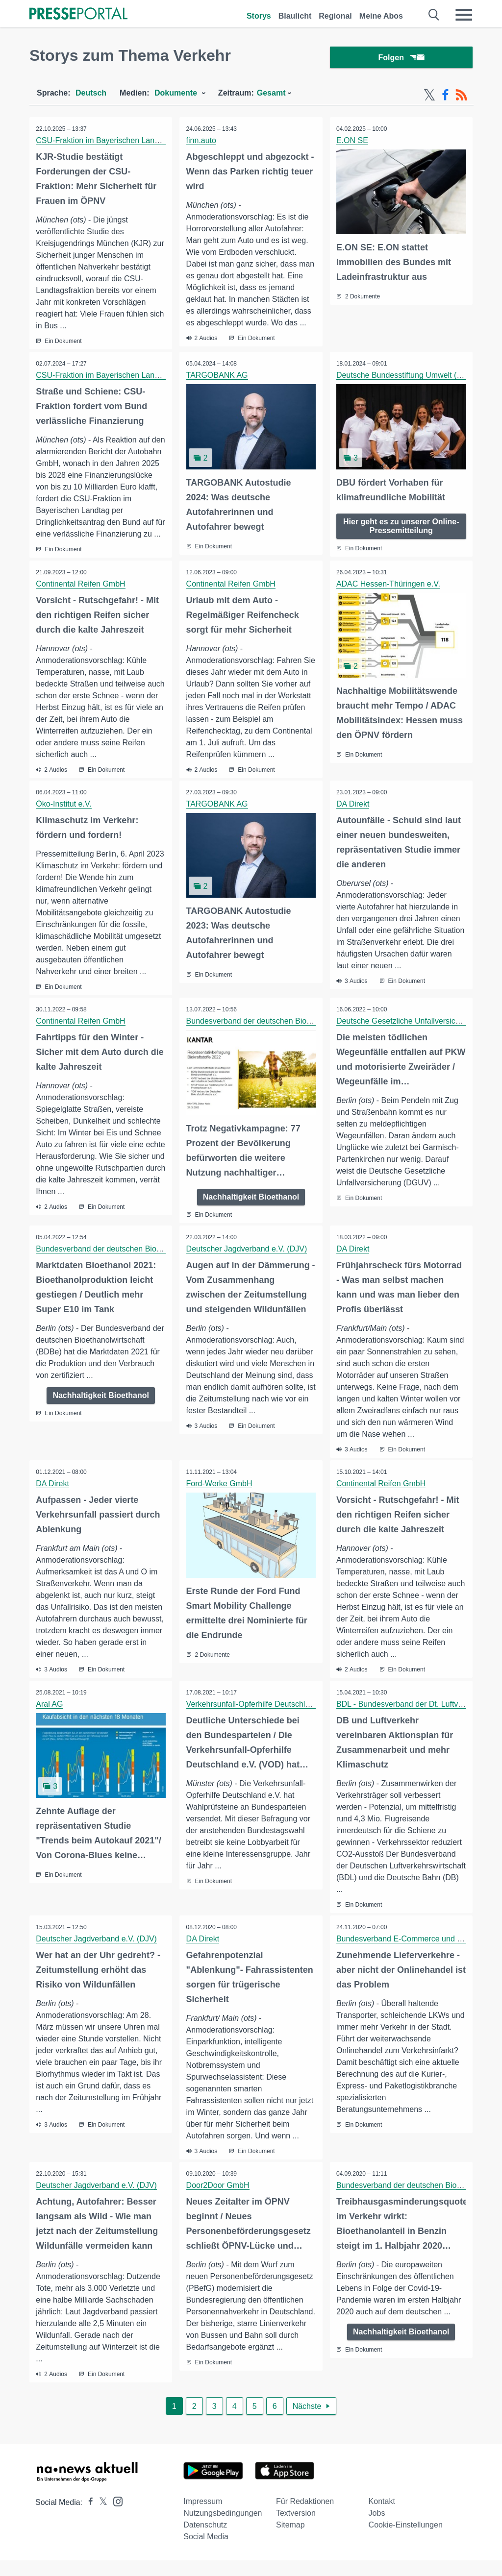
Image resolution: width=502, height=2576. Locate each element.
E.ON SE (353, 142)
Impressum (202, 2517)
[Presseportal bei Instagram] (115, 2516)
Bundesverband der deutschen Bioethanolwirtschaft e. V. (285, 1036)
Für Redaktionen (305, 2517)
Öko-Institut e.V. (64, 818)
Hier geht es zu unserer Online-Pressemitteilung (401, 527)
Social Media (205, 2552)
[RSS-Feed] (461, 97)
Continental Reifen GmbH (81, 598)
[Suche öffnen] (434, 15)
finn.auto (202, 142)
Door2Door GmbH (218, 2201)
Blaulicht (295, 16)
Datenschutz (205, 2540)
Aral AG (50, 1719)
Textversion (296, 2529)
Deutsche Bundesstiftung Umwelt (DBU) (407, 377)
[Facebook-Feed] (445, 97)
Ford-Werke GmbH (220, 1498)
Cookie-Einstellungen (406, 2540)
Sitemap (290, 2540)
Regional (335, 16)
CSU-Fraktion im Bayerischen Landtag (104, 142)
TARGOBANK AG (218, 377)
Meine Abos (381, 16)
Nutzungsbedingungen (222, 2529)
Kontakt (382, 2517)
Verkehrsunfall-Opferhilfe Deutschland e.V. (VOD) (273, 1719)
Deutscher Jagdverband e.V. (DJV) (247, 1263)
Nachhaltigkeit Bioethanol (251, 1210)
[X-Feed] (429, 97)
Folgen (401, 58)
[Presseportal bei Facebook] (87, 2518)
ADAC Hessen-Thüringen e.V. (389, 598)
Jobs (377, 2529)
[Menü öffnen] (464, 15)
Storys (259, 16)
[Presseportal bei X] (100, 2518)
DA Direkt (354, 818)
